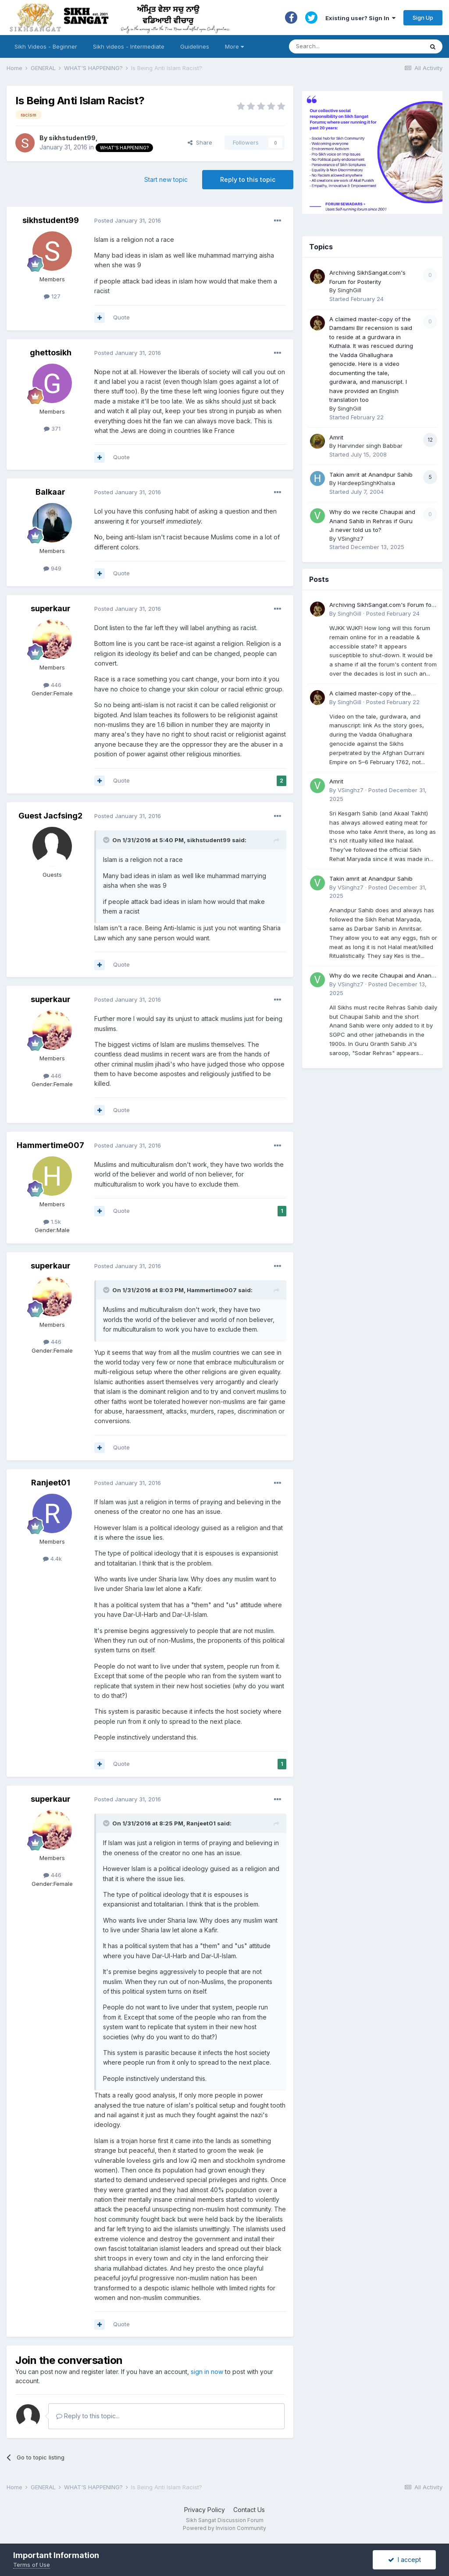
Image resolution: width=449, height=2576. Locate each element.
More (234, 46)
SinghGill (349, 290)
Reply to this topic (247, 179)
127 (52, 296)
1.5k (52, 1221)
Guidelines (194, 46)
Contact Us (249, 2509)
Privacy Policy (204, 2509)
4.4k (52, 1558)
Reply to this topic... (88, 2416)
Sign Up (423, 17)
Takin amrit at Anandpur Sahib (371, 474)
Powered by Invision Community (224, 2528)
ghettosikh (50, 352)
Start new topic (166, 179)
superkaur (51, 608)
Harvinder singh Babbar (370, 445)
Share (200, 142)
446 (52, 684)
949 (52, 568)
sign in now (207, 2371)
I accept (404, 2559)
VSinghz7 (350, 538)
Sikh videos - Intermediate (128, 46)
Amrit (336, 437)
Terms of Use (31, 2564)
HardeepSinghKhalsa (366, 482)
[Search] (347, 46)
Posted (127, 220)
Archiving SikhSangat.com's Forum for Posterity (381, 605)
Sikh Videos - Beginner (45, 46)
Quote (121, 317)
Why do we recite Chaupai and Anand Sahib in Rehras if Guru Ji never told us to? (372, 520)
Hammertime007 (50, 1145)
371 (52, 428)
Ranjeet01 (50, 1482)
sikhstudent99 (72, 138)
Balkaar (50, 491)
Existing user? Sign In (360, 17)
